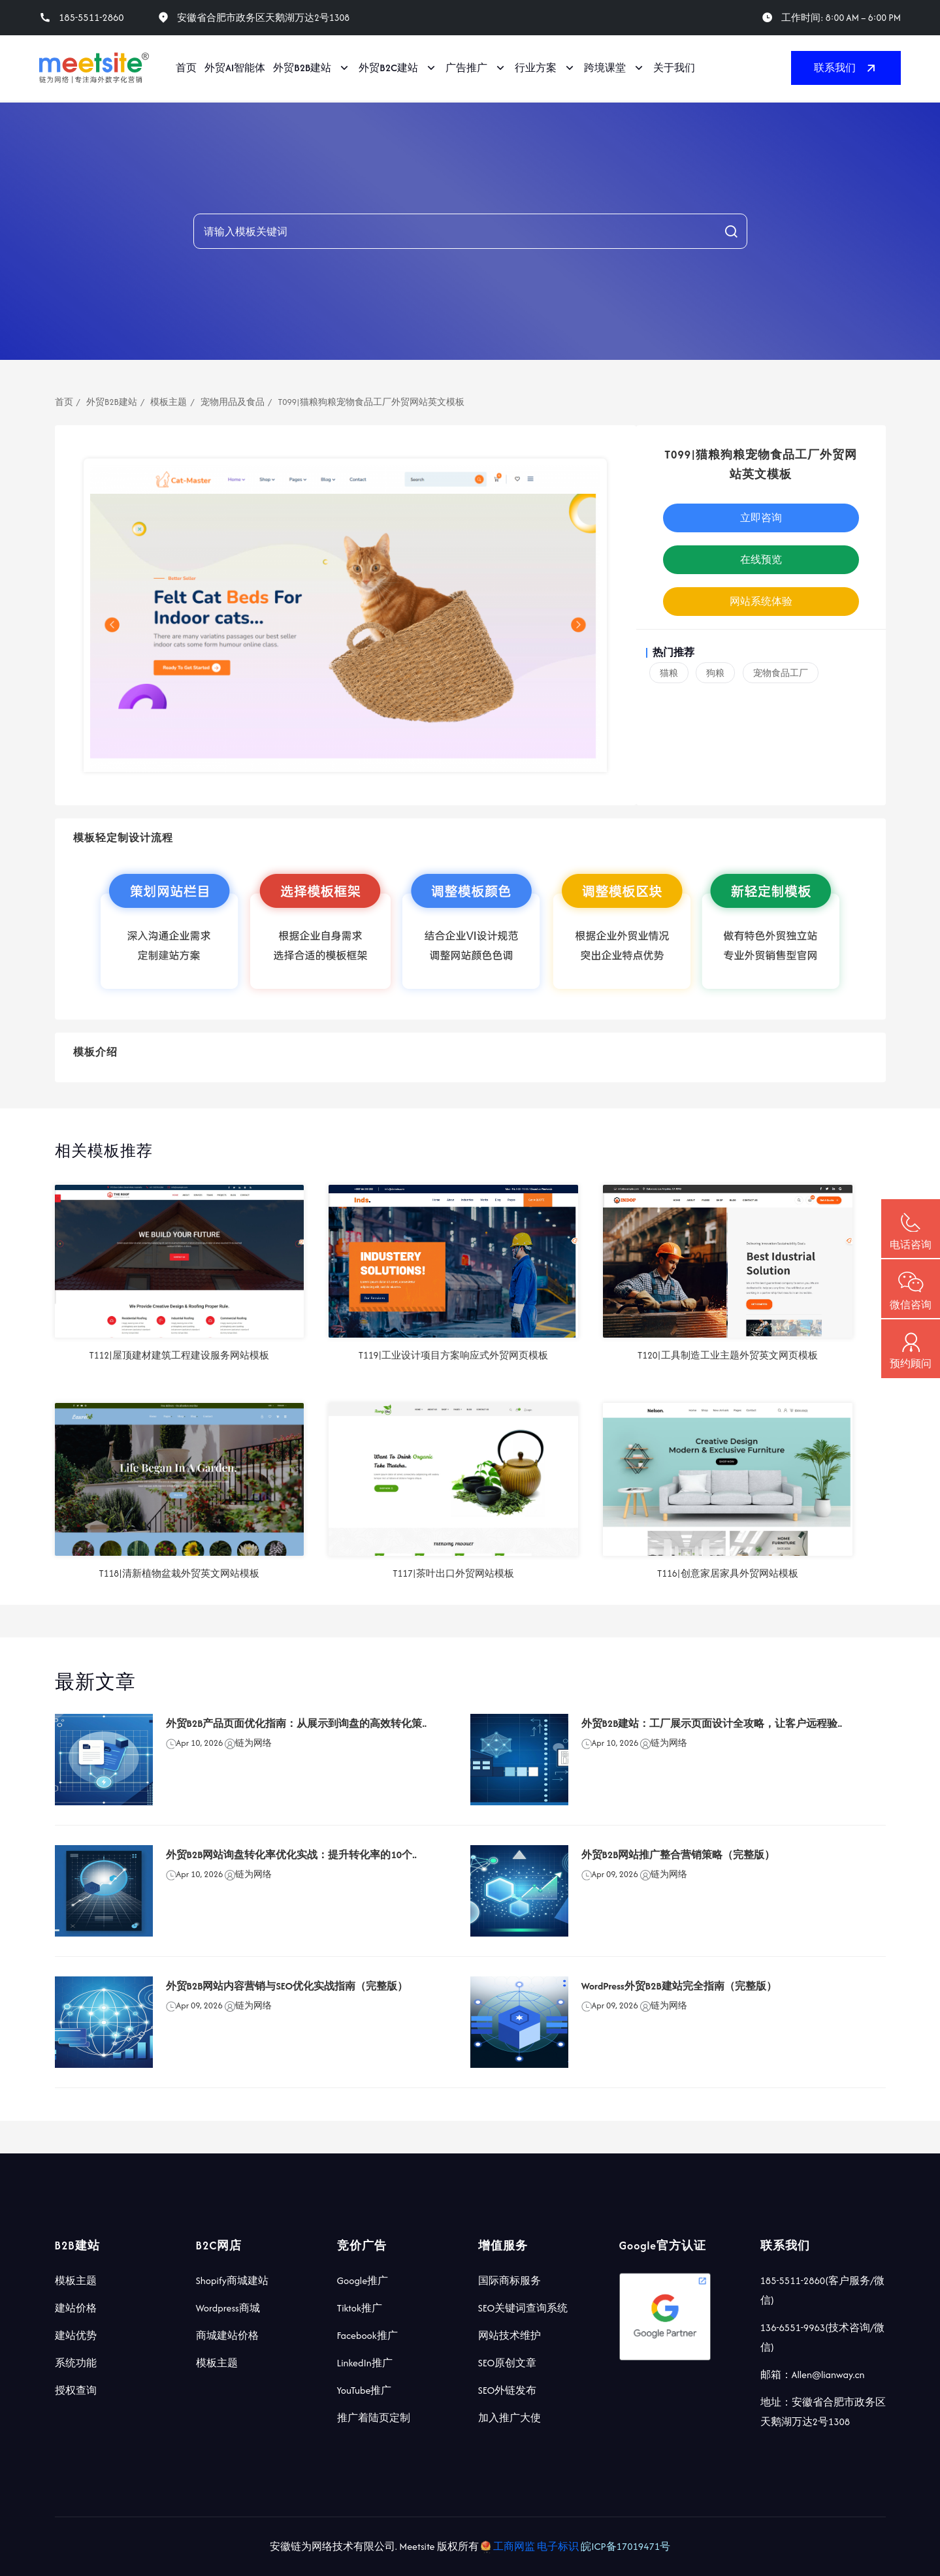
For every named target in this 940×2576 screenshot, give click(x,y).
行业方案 (536, 67)
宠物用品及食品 (233, 402)
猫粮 (669, 673)
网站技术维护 (509, 2335)
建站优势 (76, 2335)
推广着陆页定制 (373, 2417)
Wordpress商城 (228, 2308)
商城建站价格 (227, 2335)
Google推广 (363, 2280)
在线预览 (761, 559)
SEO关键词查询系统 (523, 2308)
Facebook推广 (367, 2335)
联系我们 (846, 68)
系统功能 (76, 2363)
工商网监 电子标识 (531, 2546)
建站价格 (76, 2308)
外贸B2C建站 (388, 67)
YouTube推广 (364, 2390)
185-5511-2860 (91, 17)
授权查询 (76, 2390)
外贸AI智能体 (234, 67)
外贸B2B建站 (302, 67)
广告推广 (466, 67)
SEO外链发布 (507, 2390)
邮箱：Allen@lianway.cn (812, 2374)
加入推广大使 (509, 2417)
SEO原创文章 (507, 2363)
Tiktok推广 (359, 2308)
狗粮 (715, 673)
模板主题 (168, 402)
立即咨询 (761, 517)
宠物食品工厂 (780, 673)
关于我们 (674, 67)
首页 (186, 67)
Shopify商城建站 (232, 2280)
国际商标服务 (509, 2280)
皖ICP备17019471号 (625, 2546)
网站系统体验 (761, 601)
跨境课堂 (605, 67)
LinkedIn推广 (365, 2363)
